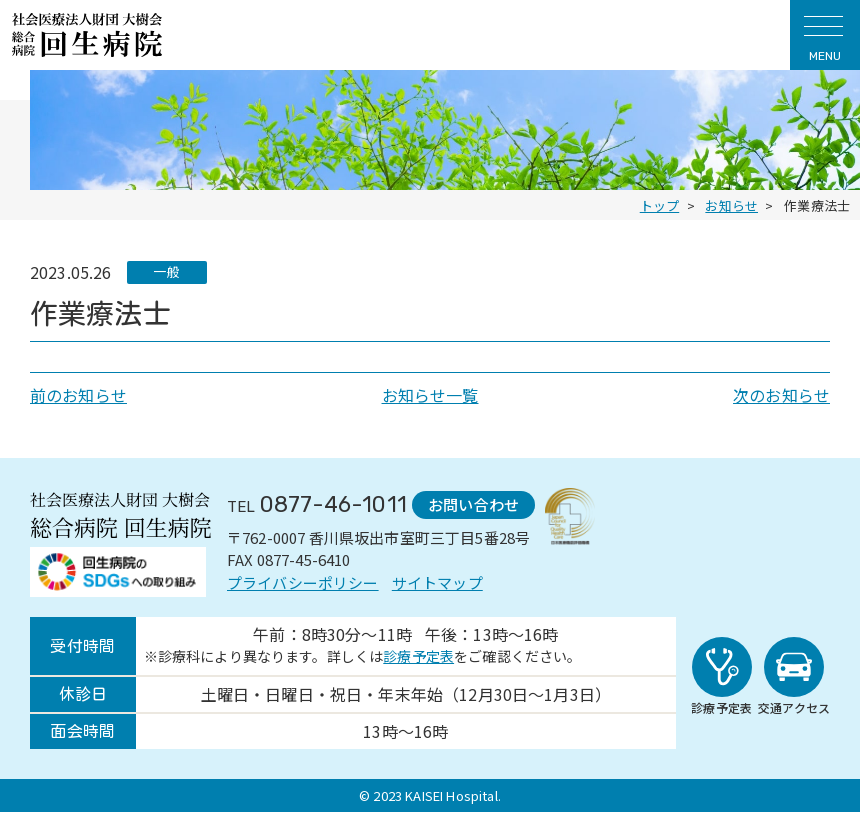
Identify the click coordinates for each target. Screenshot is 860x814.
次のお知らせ (781, 395)
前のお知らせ (78, 395)
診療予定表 (418, 658)
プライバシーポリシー (303, 581)
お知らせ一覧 (430, 395)
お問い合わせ (470, 504)
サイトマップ (437, 581)
